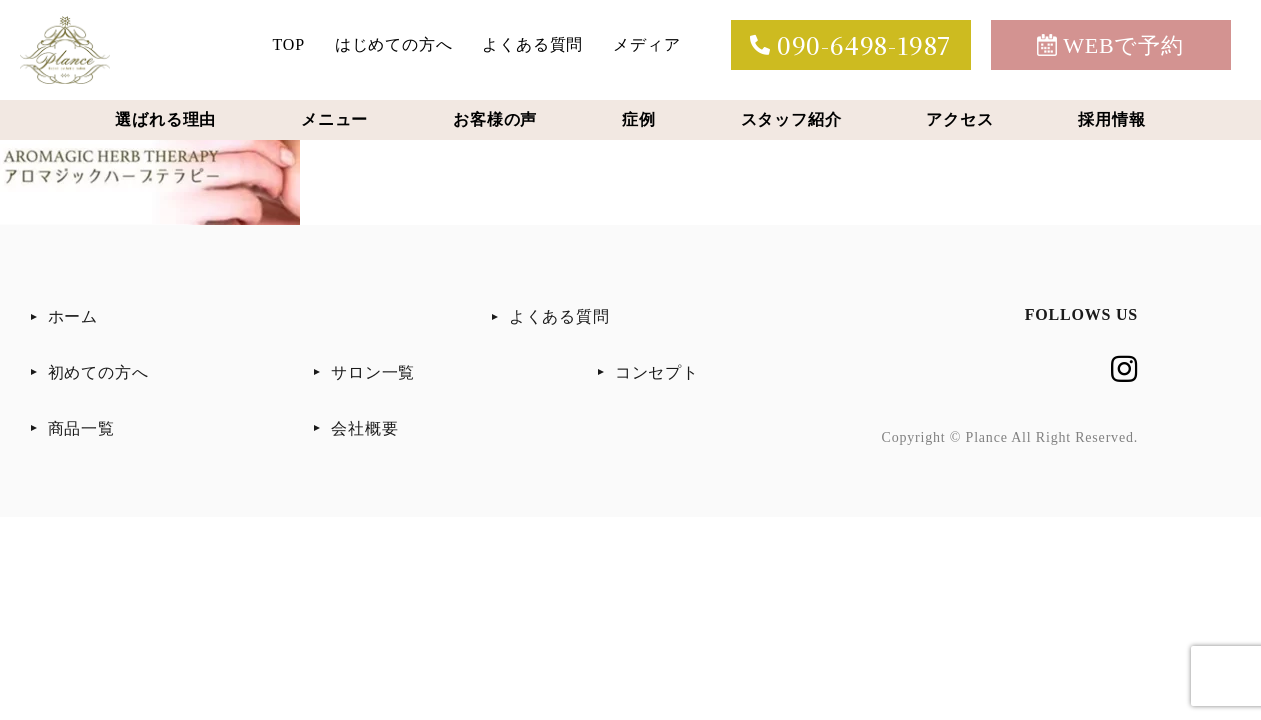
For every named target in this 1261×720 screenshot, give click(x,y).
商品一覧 (81, 428)
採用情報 (1111, 119)
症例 (639, 119)
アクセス (959, 119)
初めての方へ (98, 372)
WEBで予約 (1110, 45)
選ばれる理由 (165, 119)
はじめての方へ (394, 44)
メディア (646, 44)
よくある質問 (532, 44)
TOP (289, 44)
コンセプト (657, 372)
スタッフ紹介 (791, 119)
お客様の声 (495, 119)
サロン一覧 (373, 372)
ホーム (73, 316)
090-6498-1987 (850, 44)
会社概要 (364, 428)
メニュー (334, 119)
